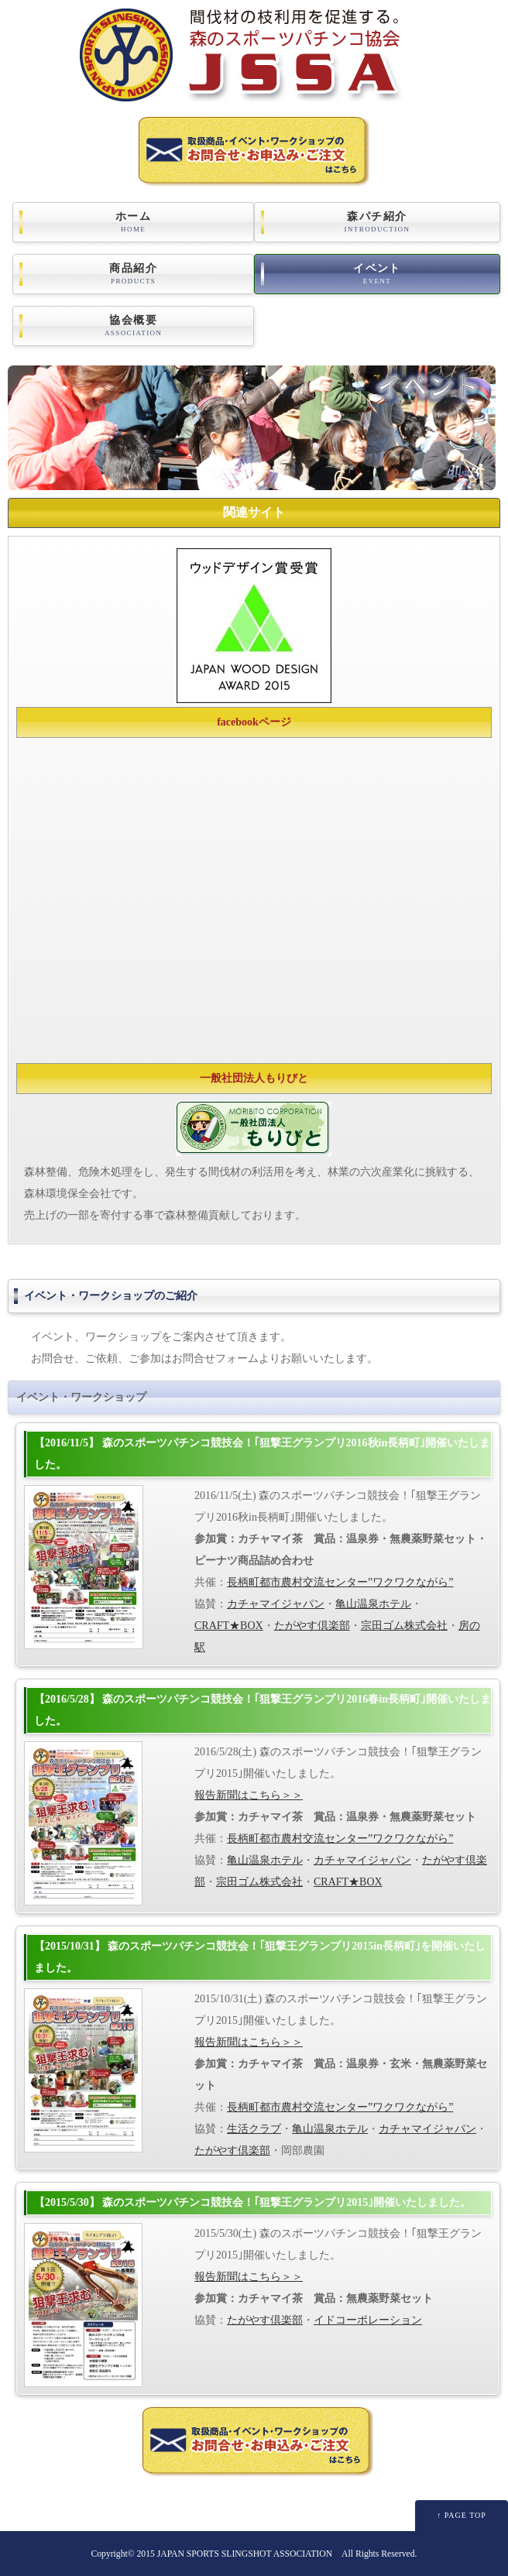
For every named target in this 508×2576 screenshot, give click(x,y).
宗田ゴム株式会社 (404, 1625)
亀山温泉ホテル (373, 1604)
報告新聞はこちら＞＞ (248, 1795)
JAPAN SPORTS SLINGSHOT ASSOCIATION (244, 2554)
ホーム (133, 222)
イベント (377, 274)
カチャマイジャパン (275, 1604)
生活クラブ (254, 2129)
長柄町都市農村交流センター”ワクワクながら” (340, 1582)
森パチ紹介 (377, 222)
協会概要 (133, 326)
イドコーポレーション (368, 2320)
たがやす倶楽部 (312, 1625)
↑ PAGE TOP (461, 2515)
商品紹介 (133, 274)
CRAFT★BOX (228, 1625)
